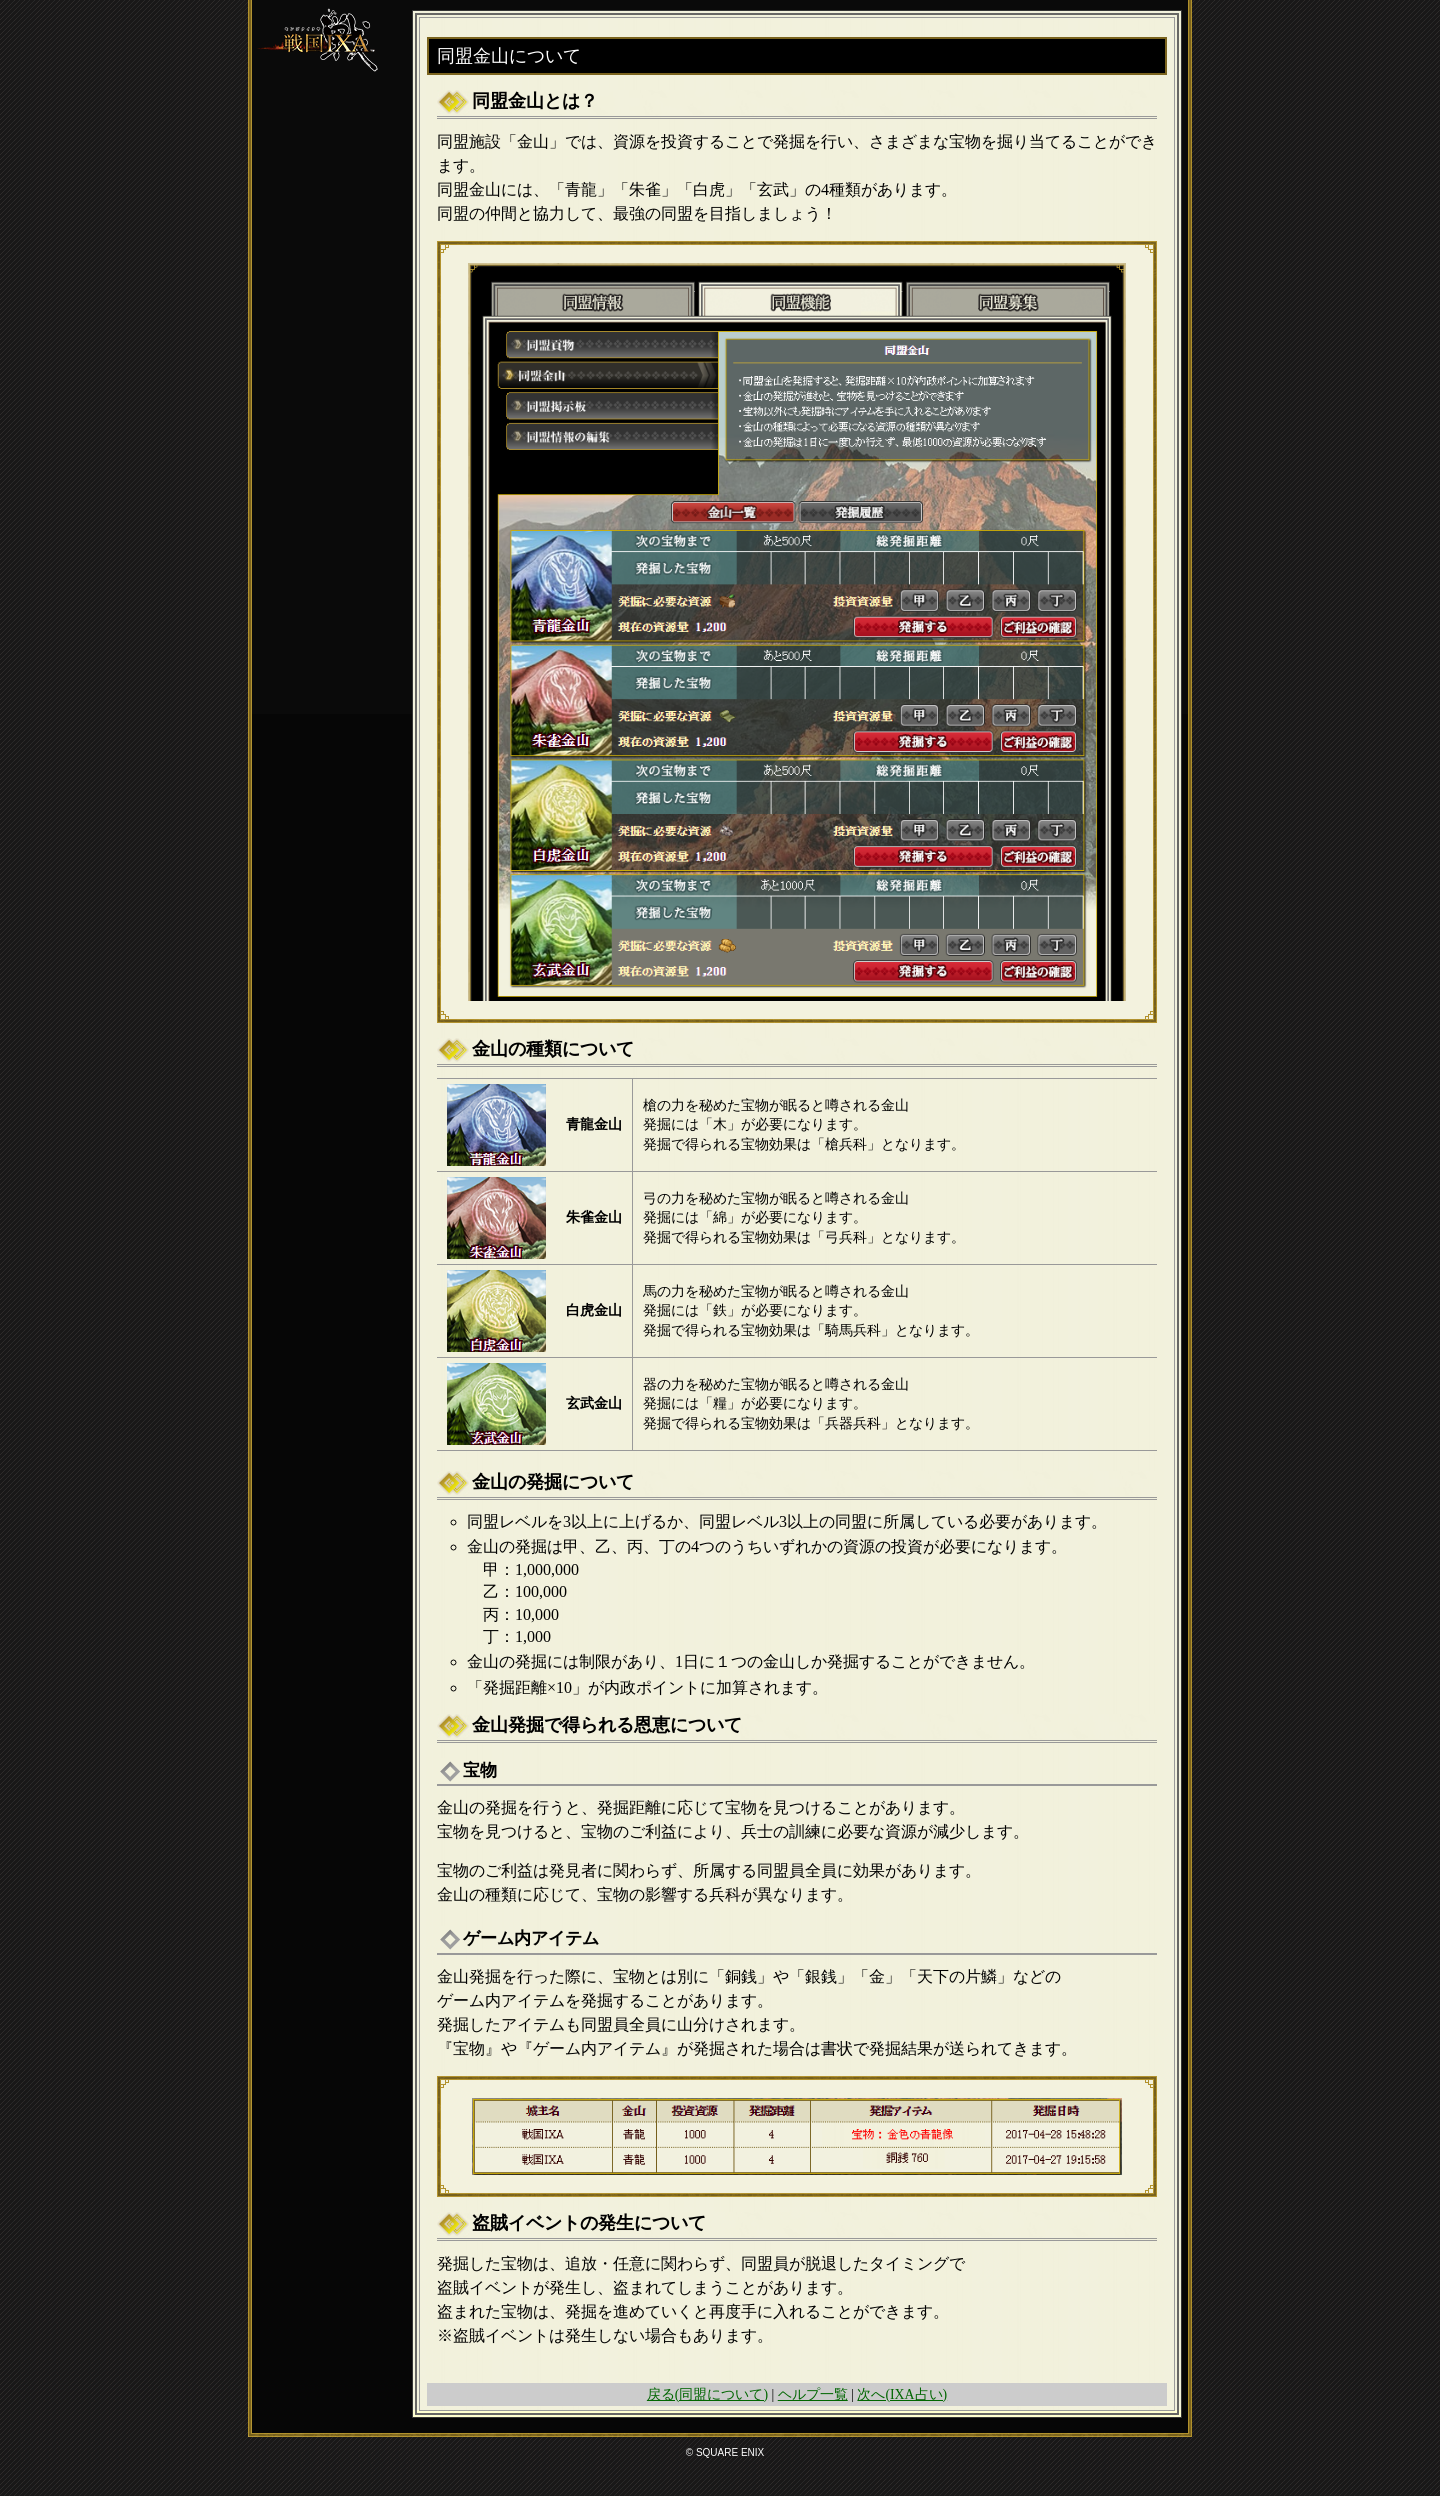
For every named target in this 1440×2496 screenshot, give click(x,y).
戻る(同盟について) (707, 2394)
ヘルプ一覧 (813, 2394)
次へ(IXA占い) (902, 2394)
